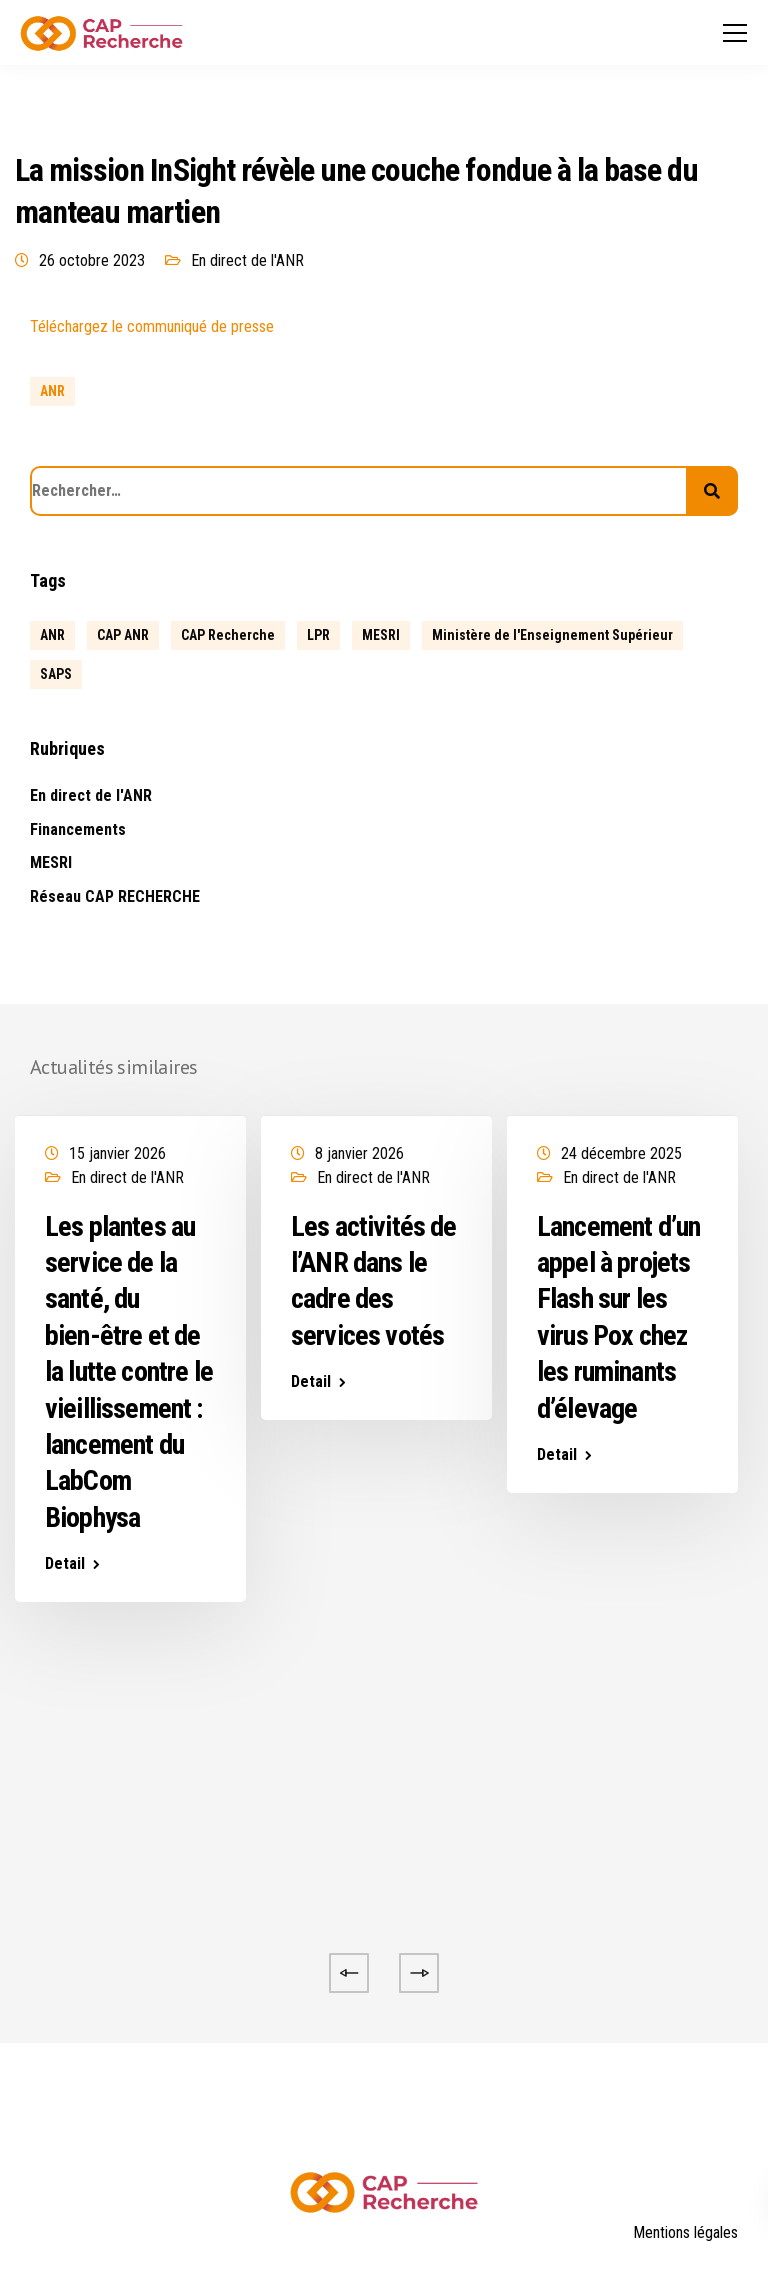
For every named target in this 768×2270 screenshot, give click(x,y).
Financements (78, 829)
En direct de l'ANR (247, 260)
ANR (52, 391)
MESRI (51, 862)
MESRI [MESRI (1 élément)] (381, 635)
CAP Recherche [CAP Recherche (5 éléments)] (228, 635)
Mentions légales (685, 2232)
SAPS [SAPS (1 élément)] (56, 674)
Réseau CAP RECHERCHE (115, 896)
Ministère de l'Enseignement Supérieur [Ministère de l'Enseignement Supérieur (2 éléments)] (552, 635)
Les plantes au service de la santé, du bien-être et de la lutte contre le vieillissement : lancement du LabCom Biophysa (129, 1372)
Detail (65, 1564)
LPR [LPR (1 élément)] (318, 635)
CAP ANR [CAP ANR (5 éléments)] (123, 635)
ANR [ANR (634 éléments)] (52, 635)
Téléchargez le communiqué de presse (152, 326)
